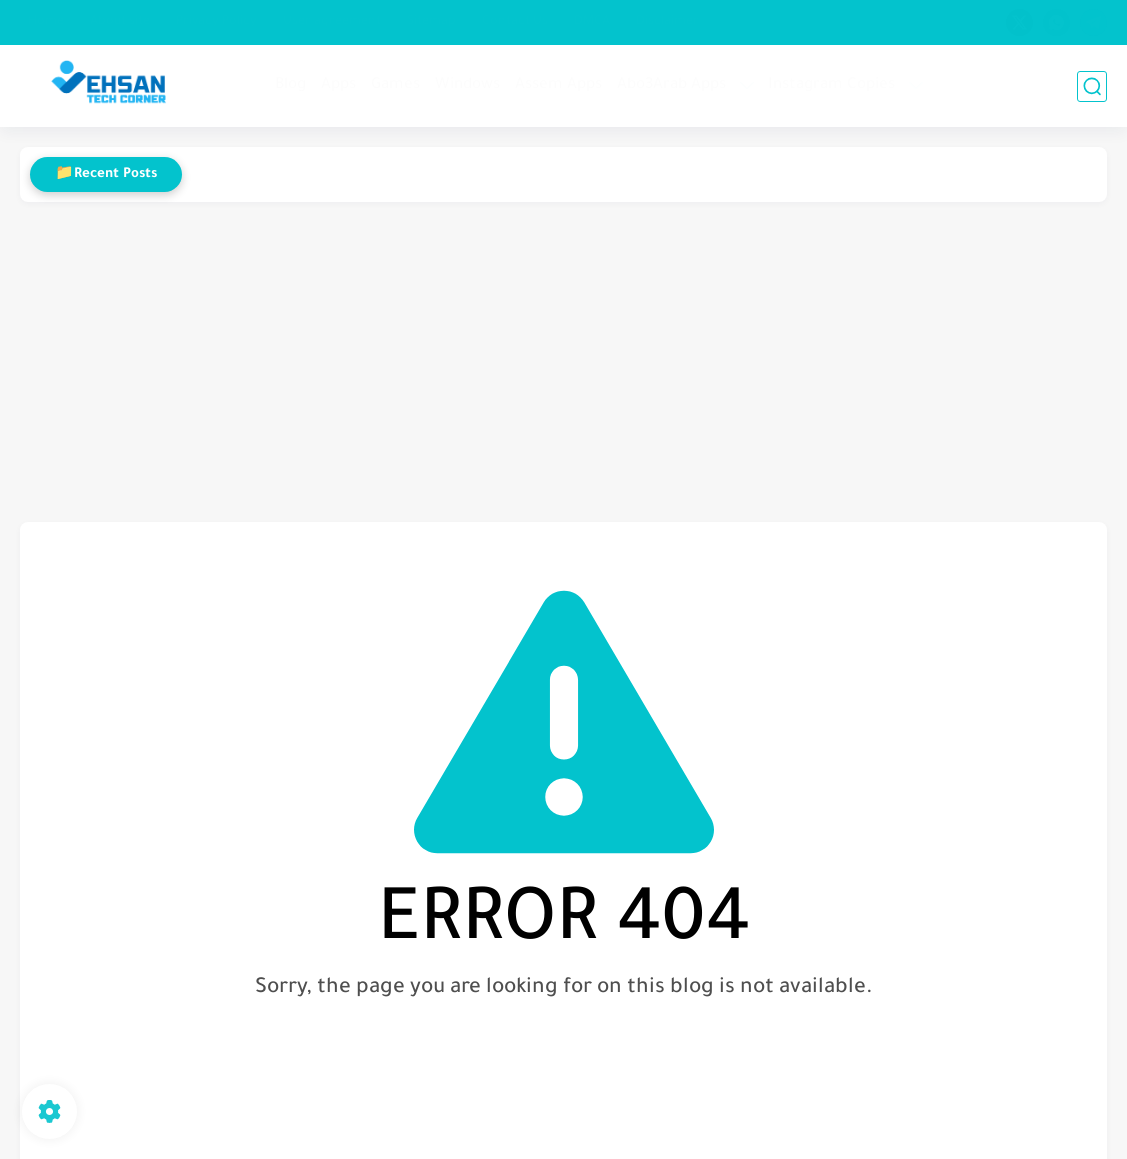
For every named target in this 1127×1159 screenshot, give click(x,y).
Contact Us (515, 22)
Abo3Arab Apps (671, 85)
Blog (290, 85)
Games (395, 85)
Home (46, 22)
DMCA (592, 22)
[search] (1092, 86)
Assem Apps (558, 85)
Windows (467, 85)
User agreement (332, 22)
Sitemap (431, 22)
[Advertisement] (563, 362)
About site (120, 22)
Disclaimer (667, 22)
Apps (338, 85)
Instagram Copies (831, 85)
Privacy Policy (216, 22)
